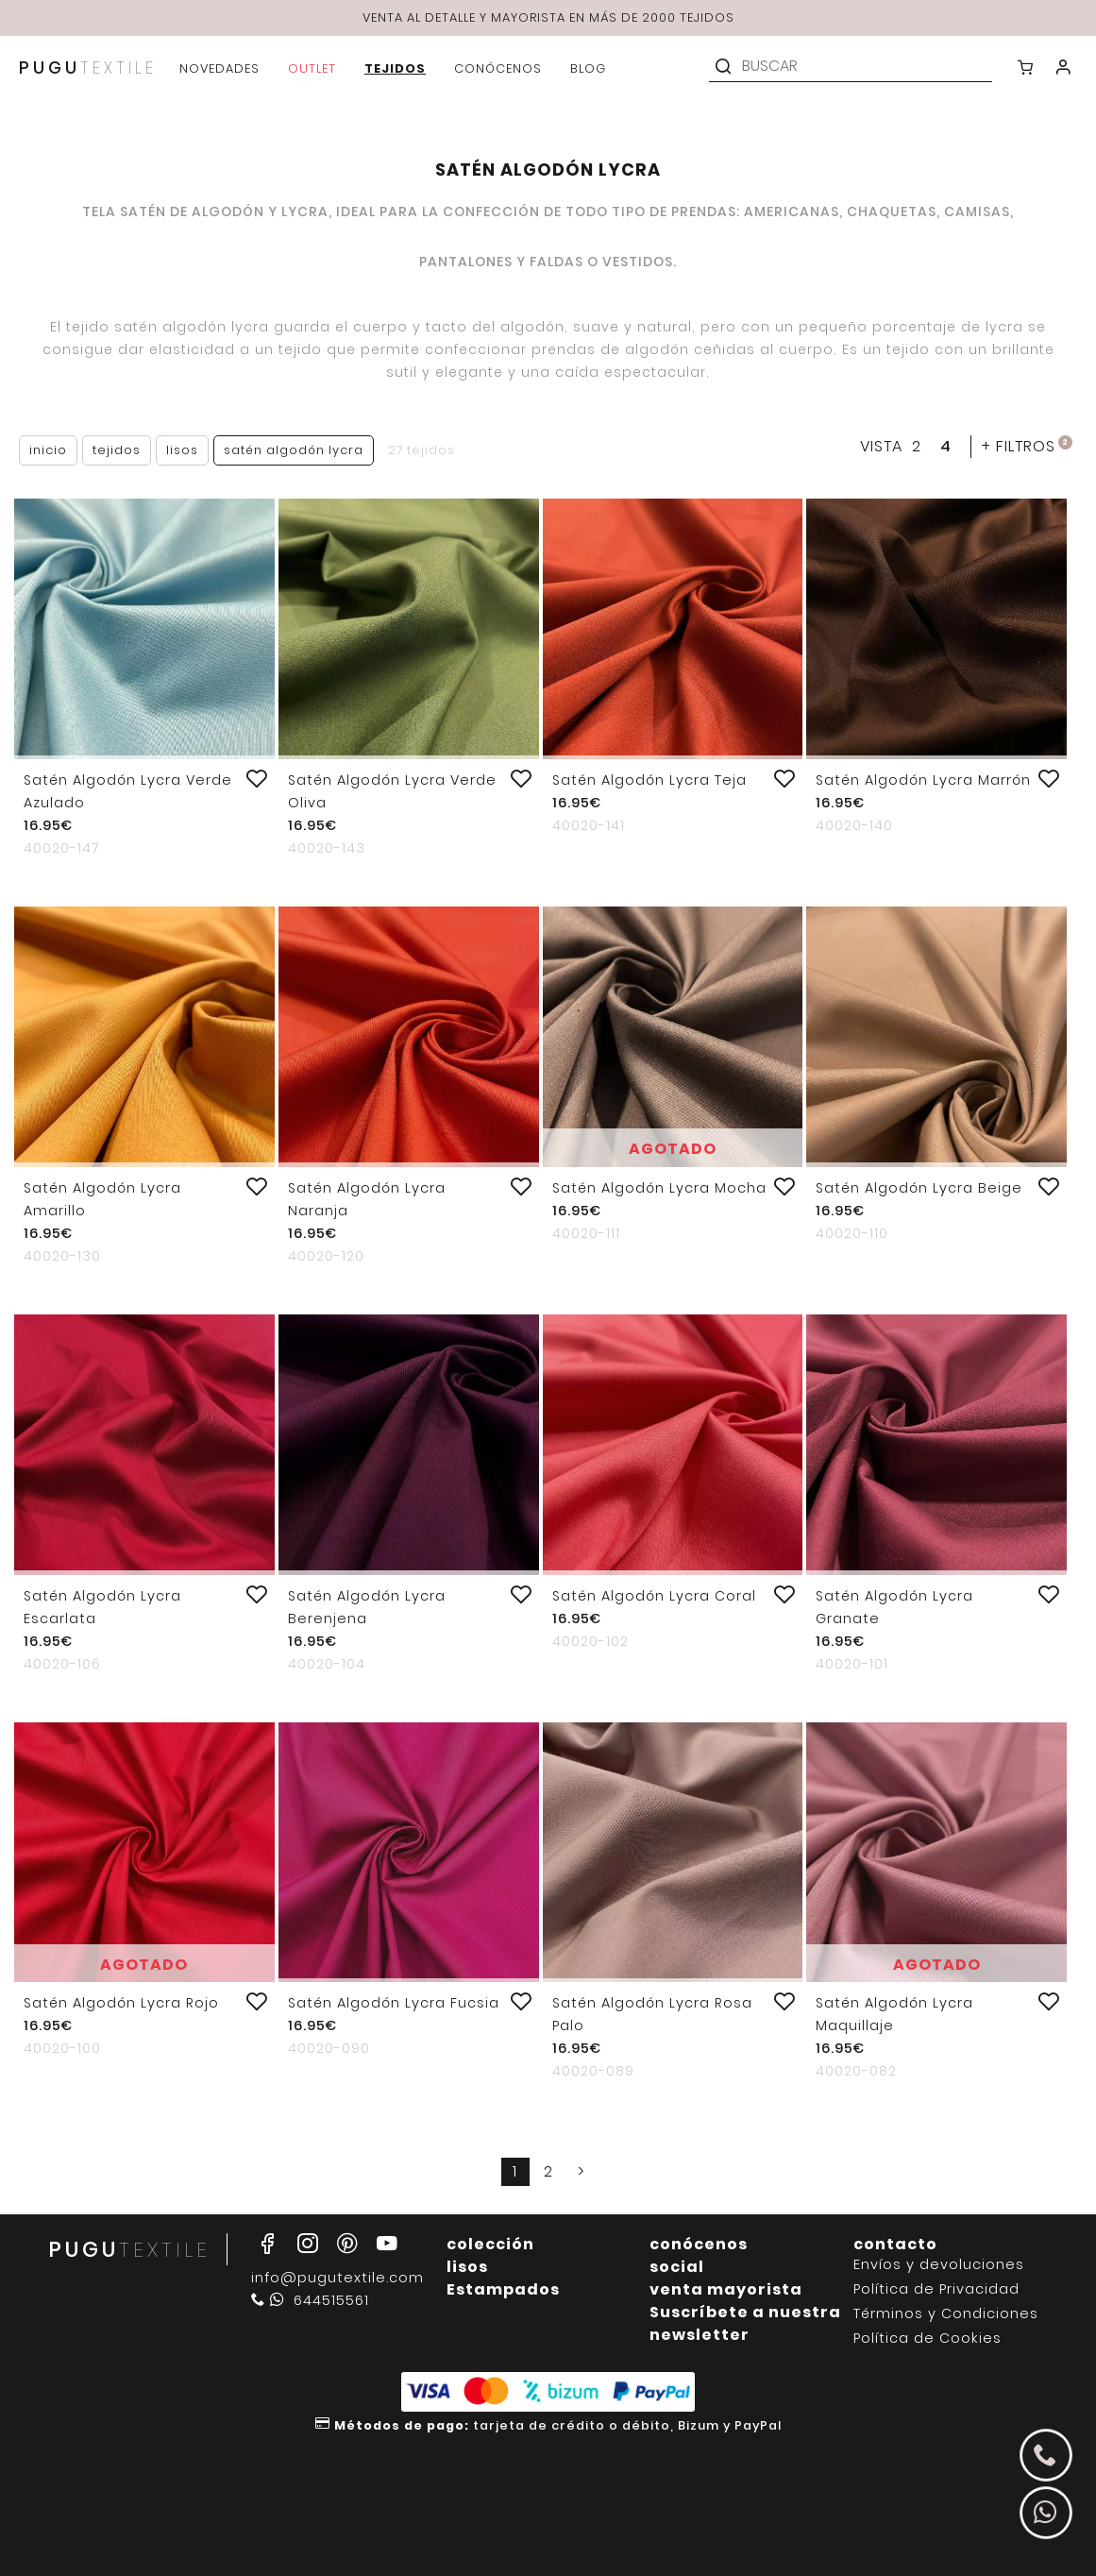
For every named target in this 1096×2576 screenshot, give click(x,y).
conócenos (698, 2244)
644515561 (310, 2300)
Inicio (48, 450)
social (676, 2267)
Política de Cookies (927, 2338)
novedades (219, 68)
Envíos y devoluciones (938, 2265)
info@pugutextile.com (337, 2277)
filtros (1026, 446)
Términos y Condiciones (945, 2314)
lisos (467, 2267)
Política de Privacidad (936, 2289)
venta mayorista (725, 2289)
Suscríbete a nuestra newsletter (745, 2323)
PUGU (88, 68)
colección (490, 2244)
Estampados (503, 2289)
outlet (312, 68)
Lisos (182, 450)
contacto (895, 2244)
